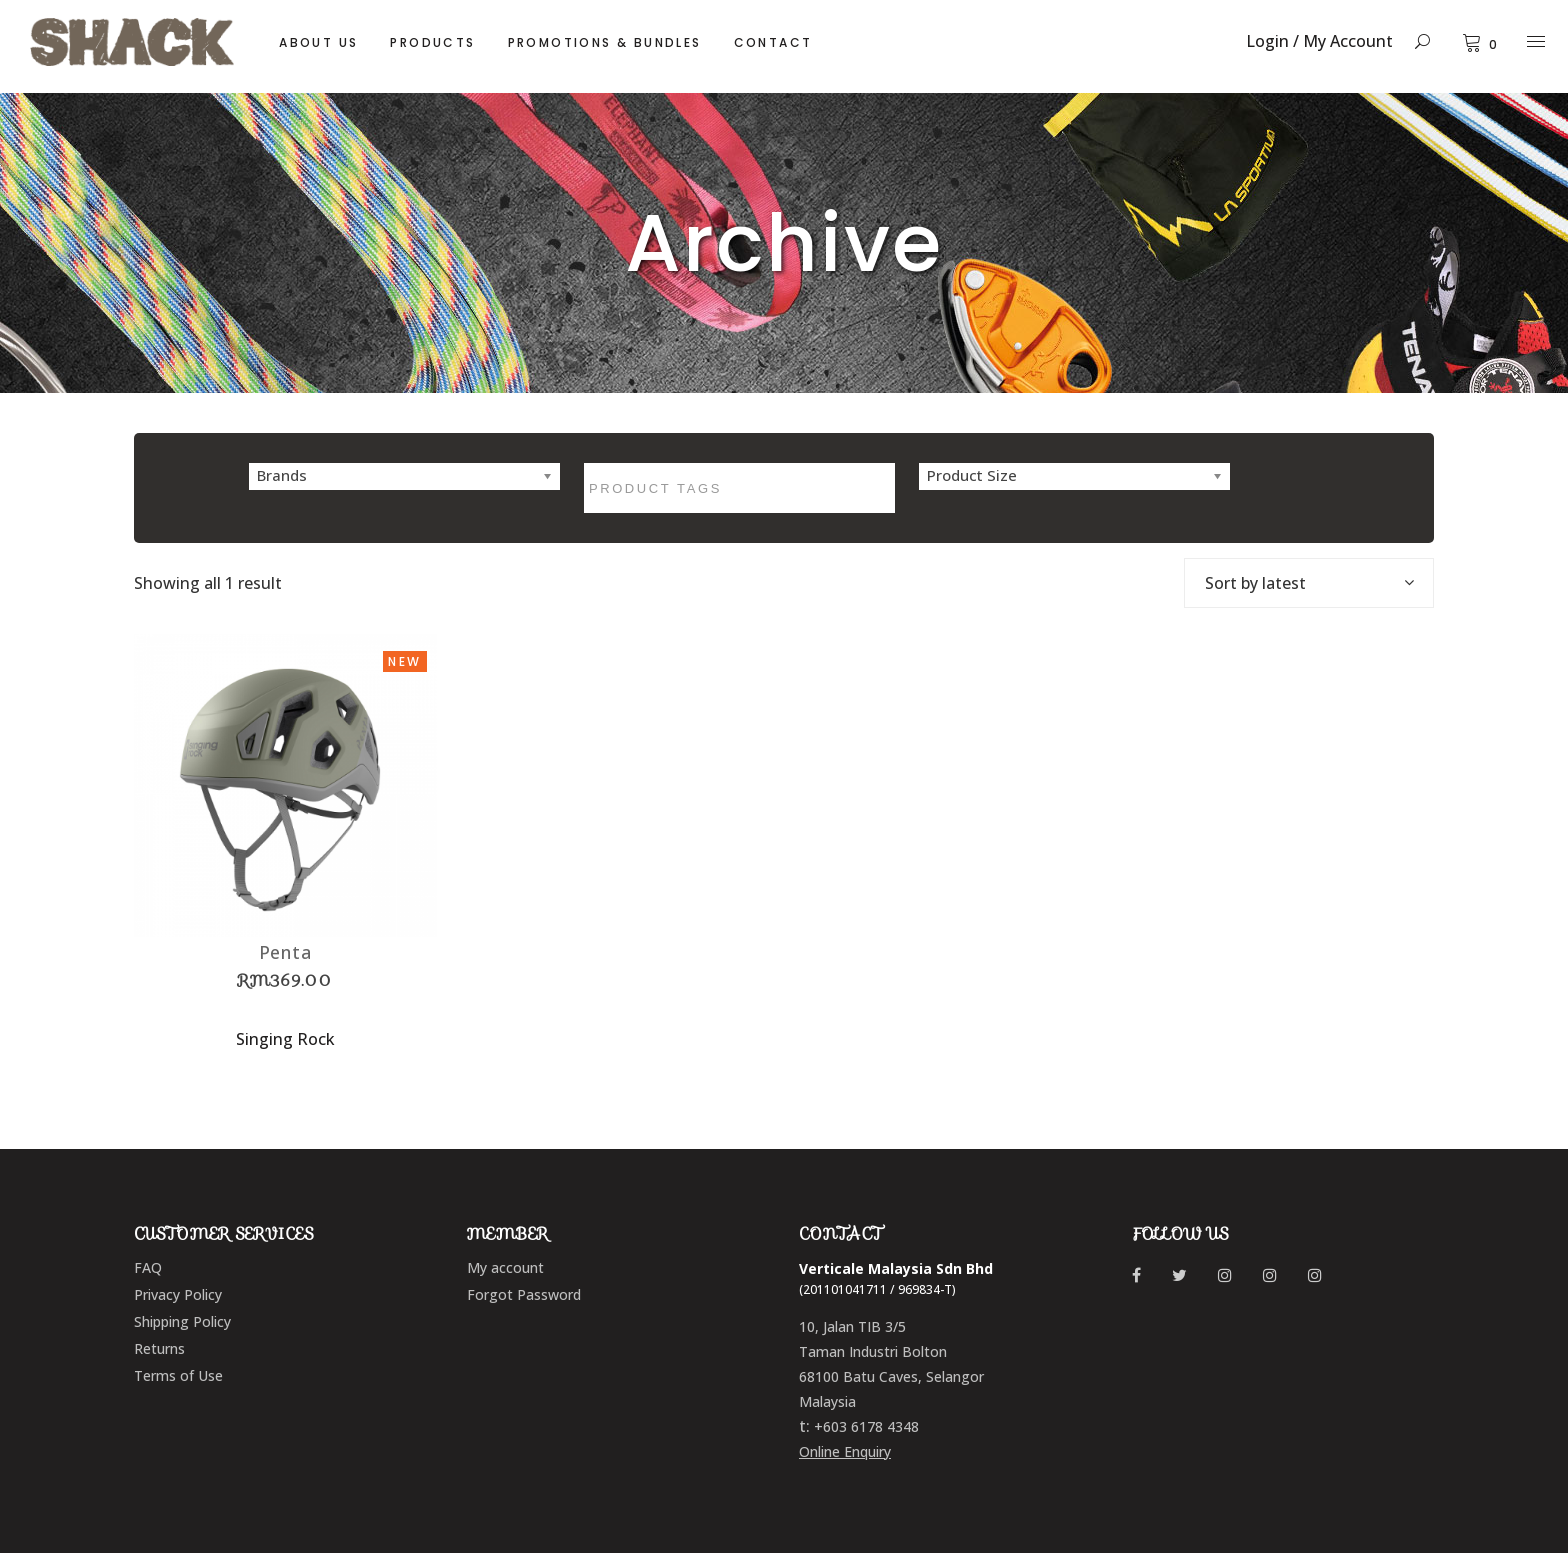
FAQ (148, 1267)
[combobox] (1309, 583)
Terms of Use (178, 1375)
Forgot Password (524, 1294)
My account (505, 1267)
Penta (286, 952)
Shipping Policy (182, 1321)
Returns (159, 1348)
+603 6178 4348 (866, 1426)
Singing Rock (285, 1039)
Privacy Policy (178, 1294)
